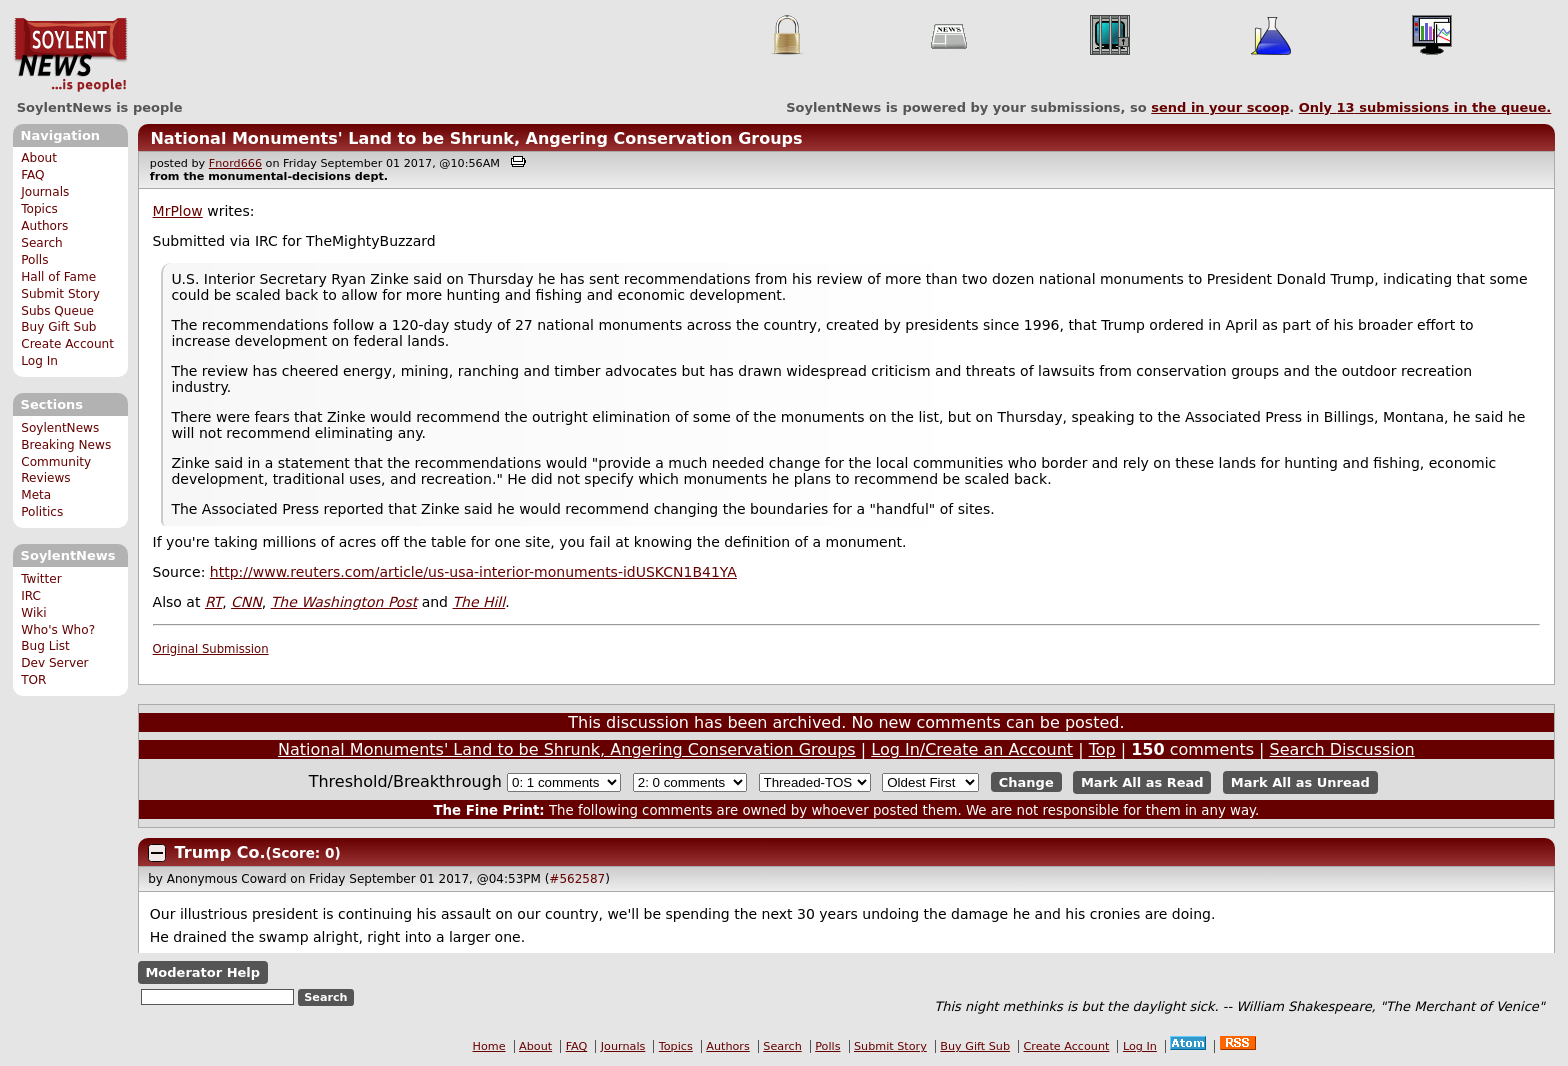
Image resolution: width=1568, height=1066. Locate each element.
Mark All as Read (1142, 782)
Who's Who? (58, 630)
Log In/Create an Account (972, 749)
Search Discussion (1342, 749)
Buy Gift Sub (58, 327)
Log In (39, 361)
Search (42, 243)
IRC (31, 596)
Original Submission (211, 649)
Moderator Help (202, 972)
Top (1102, 749)
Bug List (45, 646)
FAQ (32, 175)
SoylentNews (70, 55)
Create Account (67, 344)
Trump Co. (220, 852)
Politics (42, 512)
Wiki (33, 613)
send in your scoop (1220, 107)
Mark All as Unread (1300, 782)
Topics (39, 209)
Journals (45, 192)
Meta (36, 495)
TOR (33, 680)
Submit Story (60, 294)
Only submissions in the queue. (1425, 107)
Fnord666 (235, 163)
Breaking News (66, 445)
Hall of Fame (58, 277)
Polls (34, 260)
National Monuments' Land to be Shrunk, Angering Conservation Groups (476, 138)
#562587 (577, 879)
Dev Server (54, 663)
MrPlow (178, 211)
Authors (44, 226)
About (39, 158)
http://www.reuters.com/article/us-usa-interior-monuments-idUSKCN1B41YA (473, 572)
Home (489, 1046)
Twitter (41, 579)
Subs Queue (57, 311)
